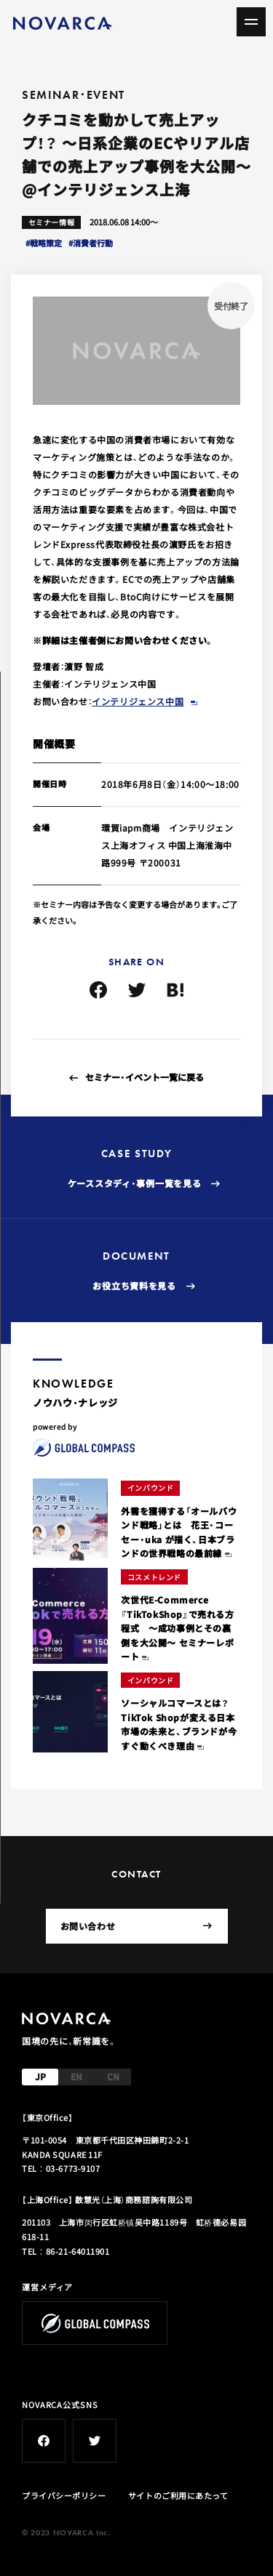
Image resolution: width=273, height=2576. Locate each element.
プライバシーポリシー (64, 2495)
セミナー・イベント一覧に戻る (144, 1077)
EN (76, 2076)
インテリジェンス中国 (137, 701)
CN (113, 2076)
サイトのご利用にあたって (178, 2495)
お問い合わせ (136, 1926)
